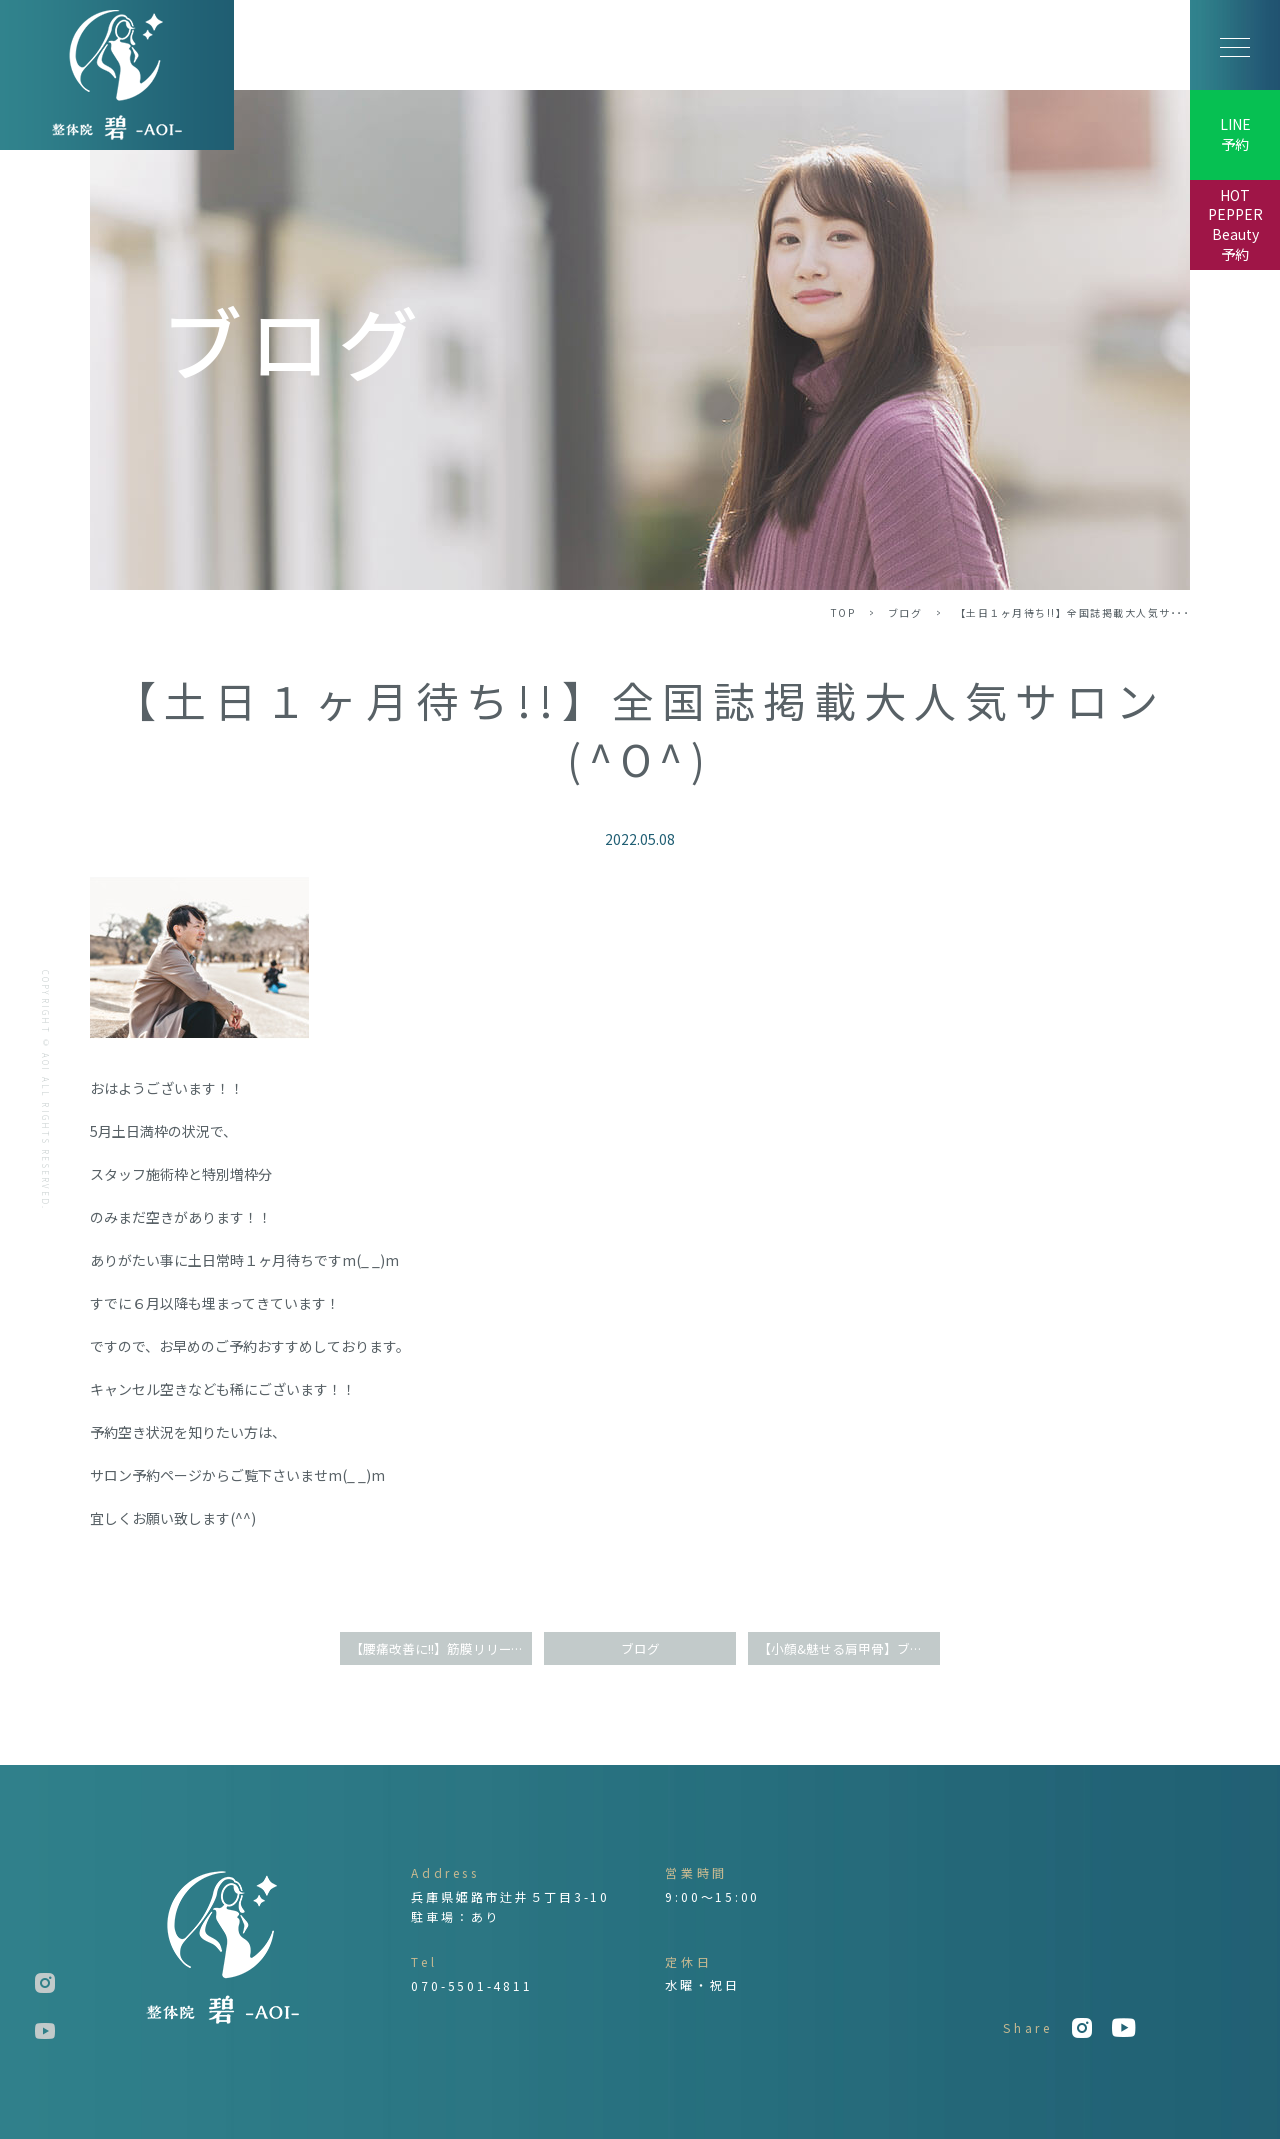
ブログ (905, 612)
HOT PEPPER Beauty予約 (1235, 224)
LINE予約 (1235, 134)
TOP (843, 612)
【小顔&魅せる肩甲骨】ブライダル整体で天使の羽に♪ (849, 1648)
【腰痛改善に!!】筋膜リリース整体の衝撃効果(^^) (441, 1648)
